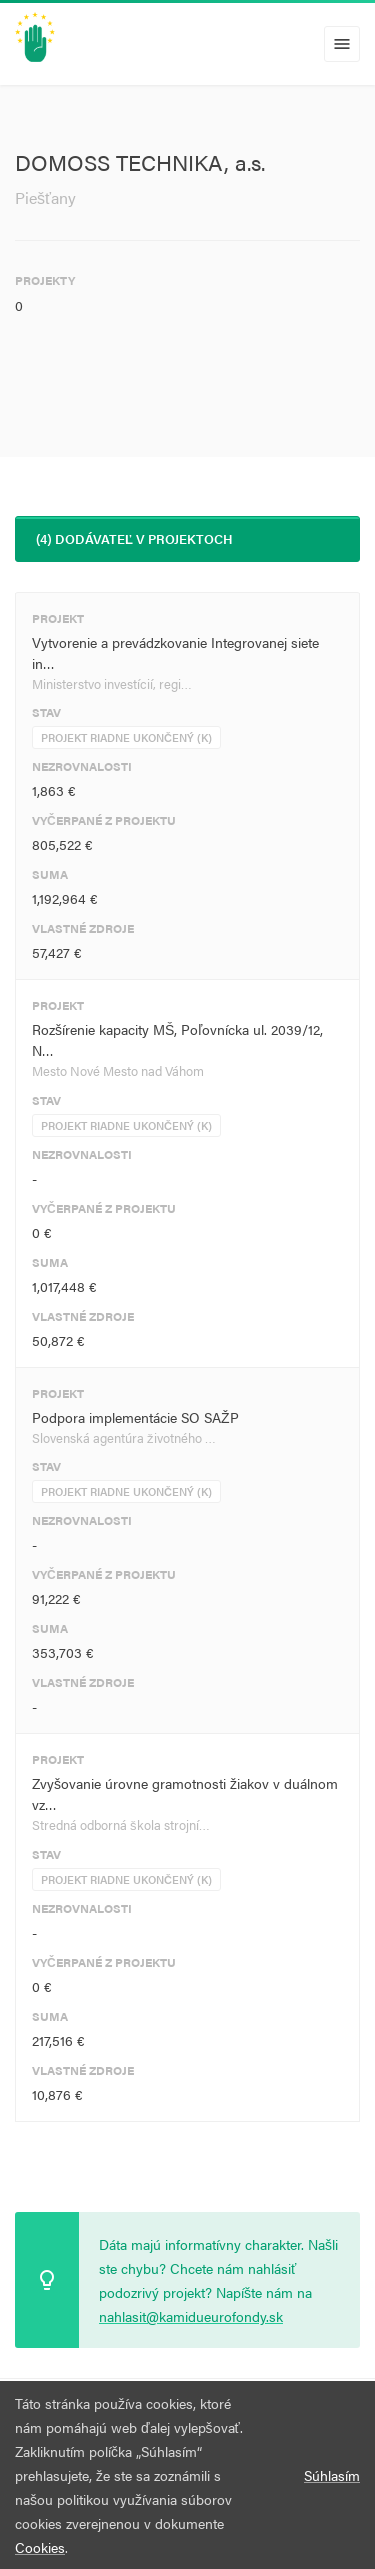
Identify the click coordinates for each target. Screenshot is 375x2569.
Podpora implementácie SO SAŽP (135, 1417)
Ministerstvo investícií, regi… (112, 683)
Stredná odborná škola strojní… (121, 1824)
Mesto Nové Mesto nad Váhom (118, 1070)
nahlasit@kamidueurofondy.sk (191, 2316)
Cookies (40, 2547)
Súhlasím (332, 2475)
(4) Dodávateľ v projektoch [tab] (134, 538)
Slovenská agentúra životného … (124, 1437)
